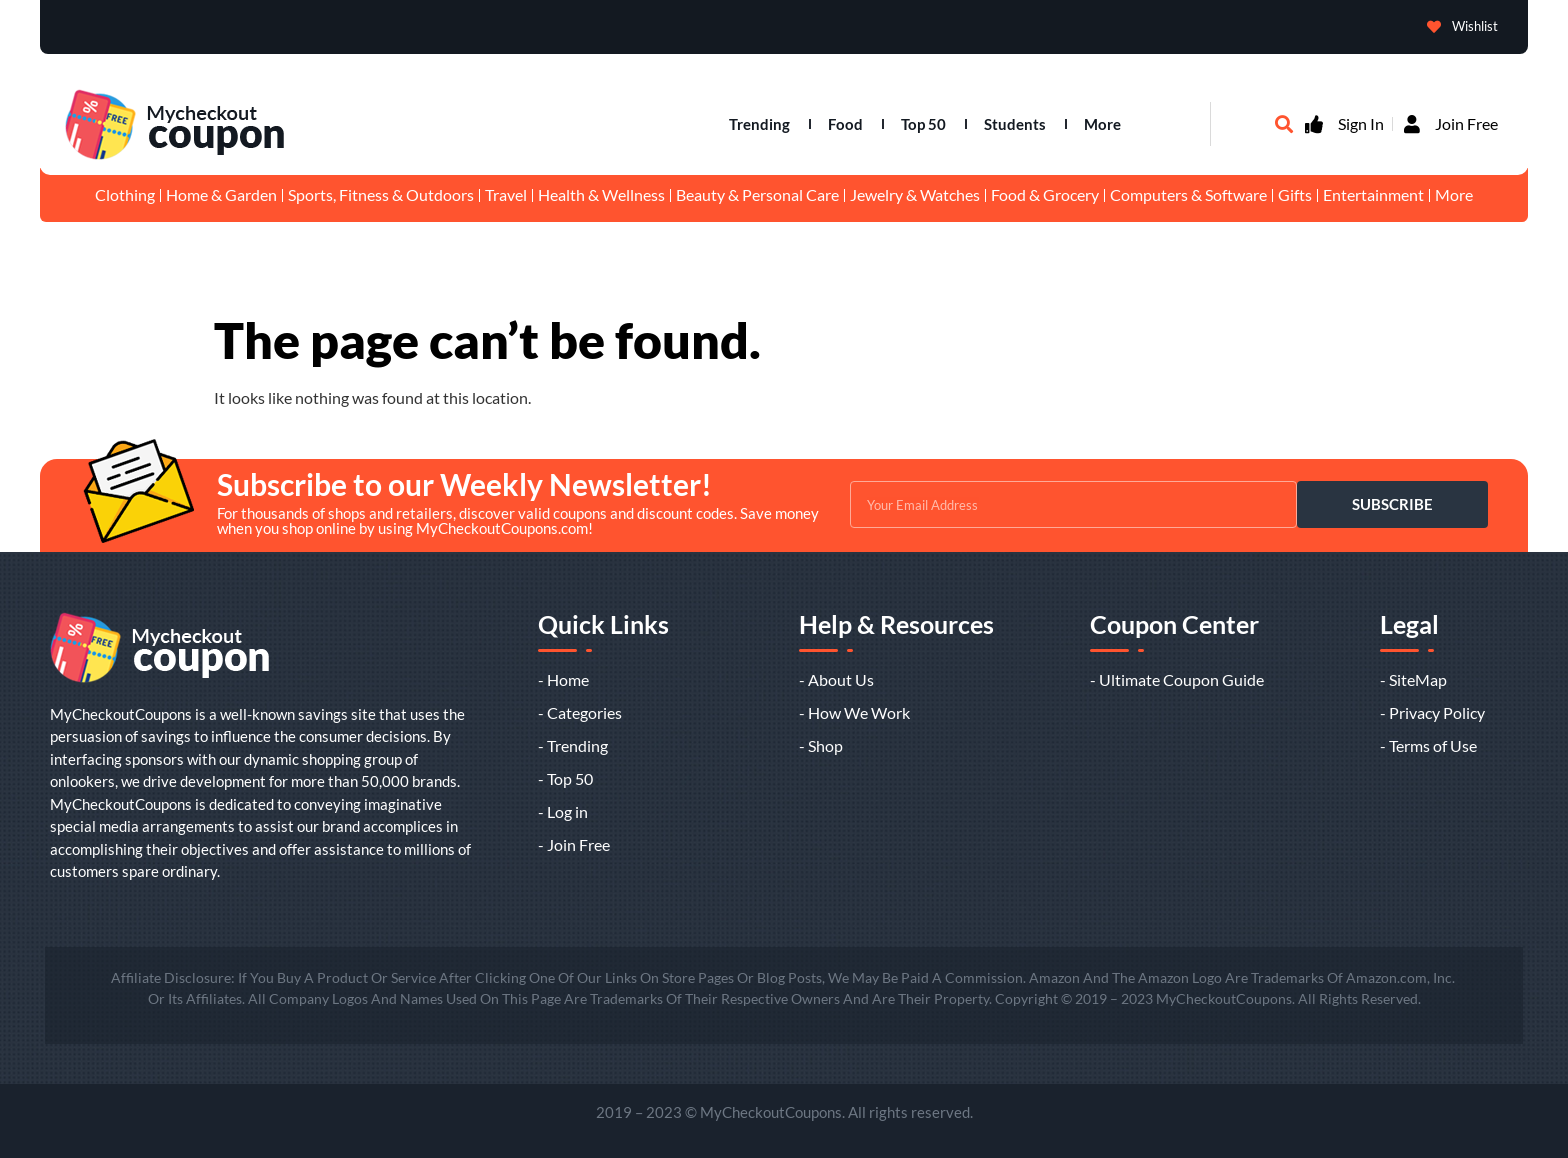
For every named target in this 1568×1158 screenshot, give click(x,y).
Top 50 (923, 124)
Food (845, 124)
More (1102, 124)
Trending (759, 124)
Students (1015, 124)
